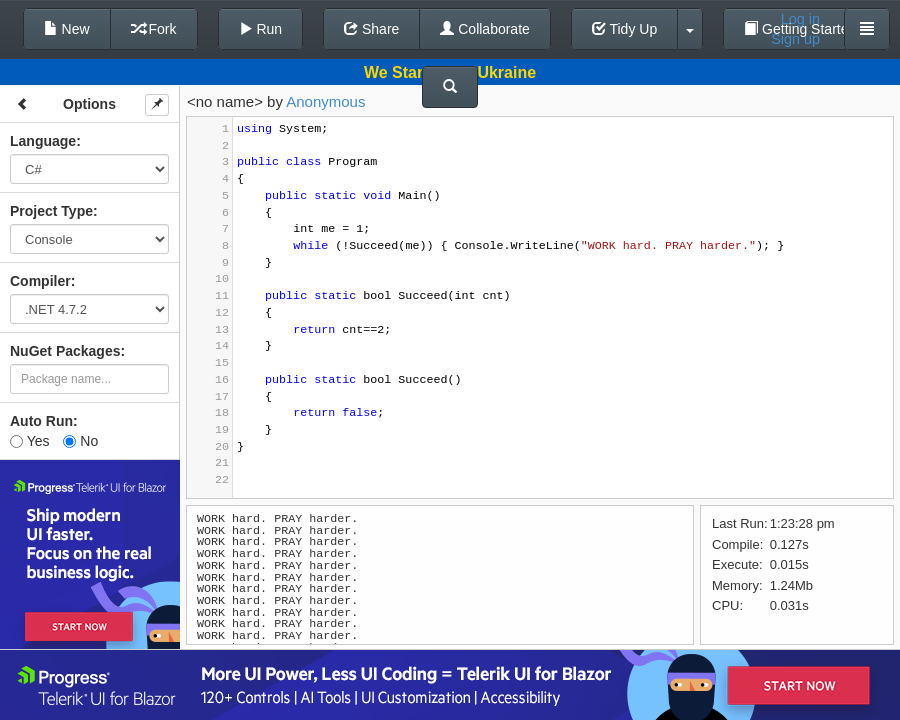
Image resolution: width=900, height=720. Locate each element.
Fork (154, 29)
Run (261, 29)
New (67, 29)
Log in (800, 19)
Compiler (40, 281)
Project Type (51, 211)
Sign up (795, 39)
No (80, 441)
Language (43, 141)
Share (371, 29)
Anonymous (325, 101)
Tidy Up (624, 29)
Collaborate (485, 29)
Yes (29, 441)
